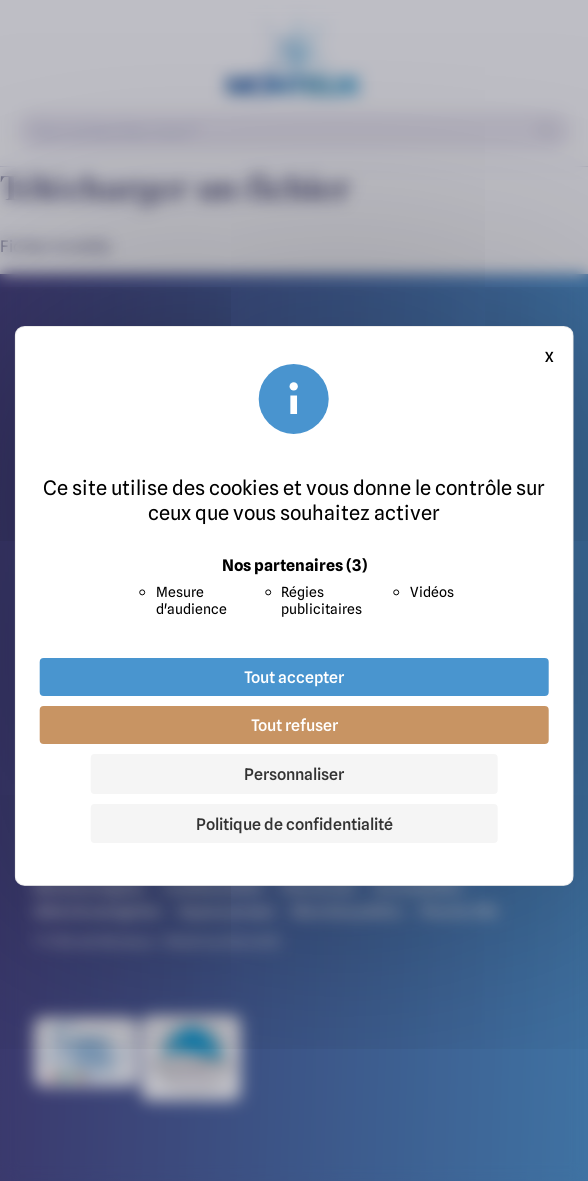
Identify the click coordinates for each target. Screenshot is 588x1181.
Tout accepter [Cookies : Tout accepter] (294, 677)
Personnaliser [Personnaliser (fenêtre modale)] (294, 774)
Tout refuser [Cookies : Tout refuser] (294, 725)
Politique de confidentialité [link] (294, 824)
